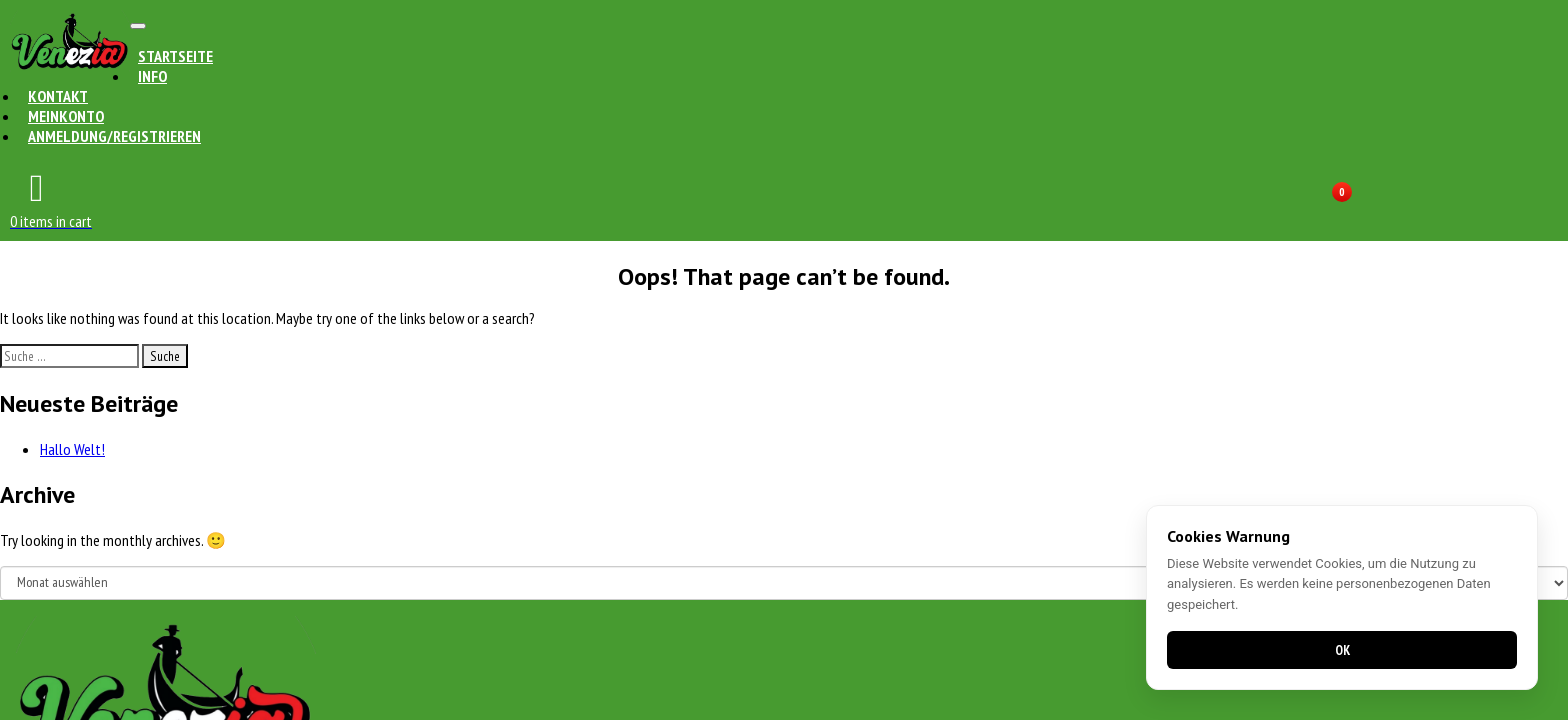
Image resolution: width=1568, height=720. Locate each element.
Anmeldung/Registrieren (114, 136)
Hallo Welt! (72, 449)
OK (1342, 650)
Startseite (175, 56)
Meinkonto (66, 116)
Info (152, 76)
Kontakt (58, 96)
